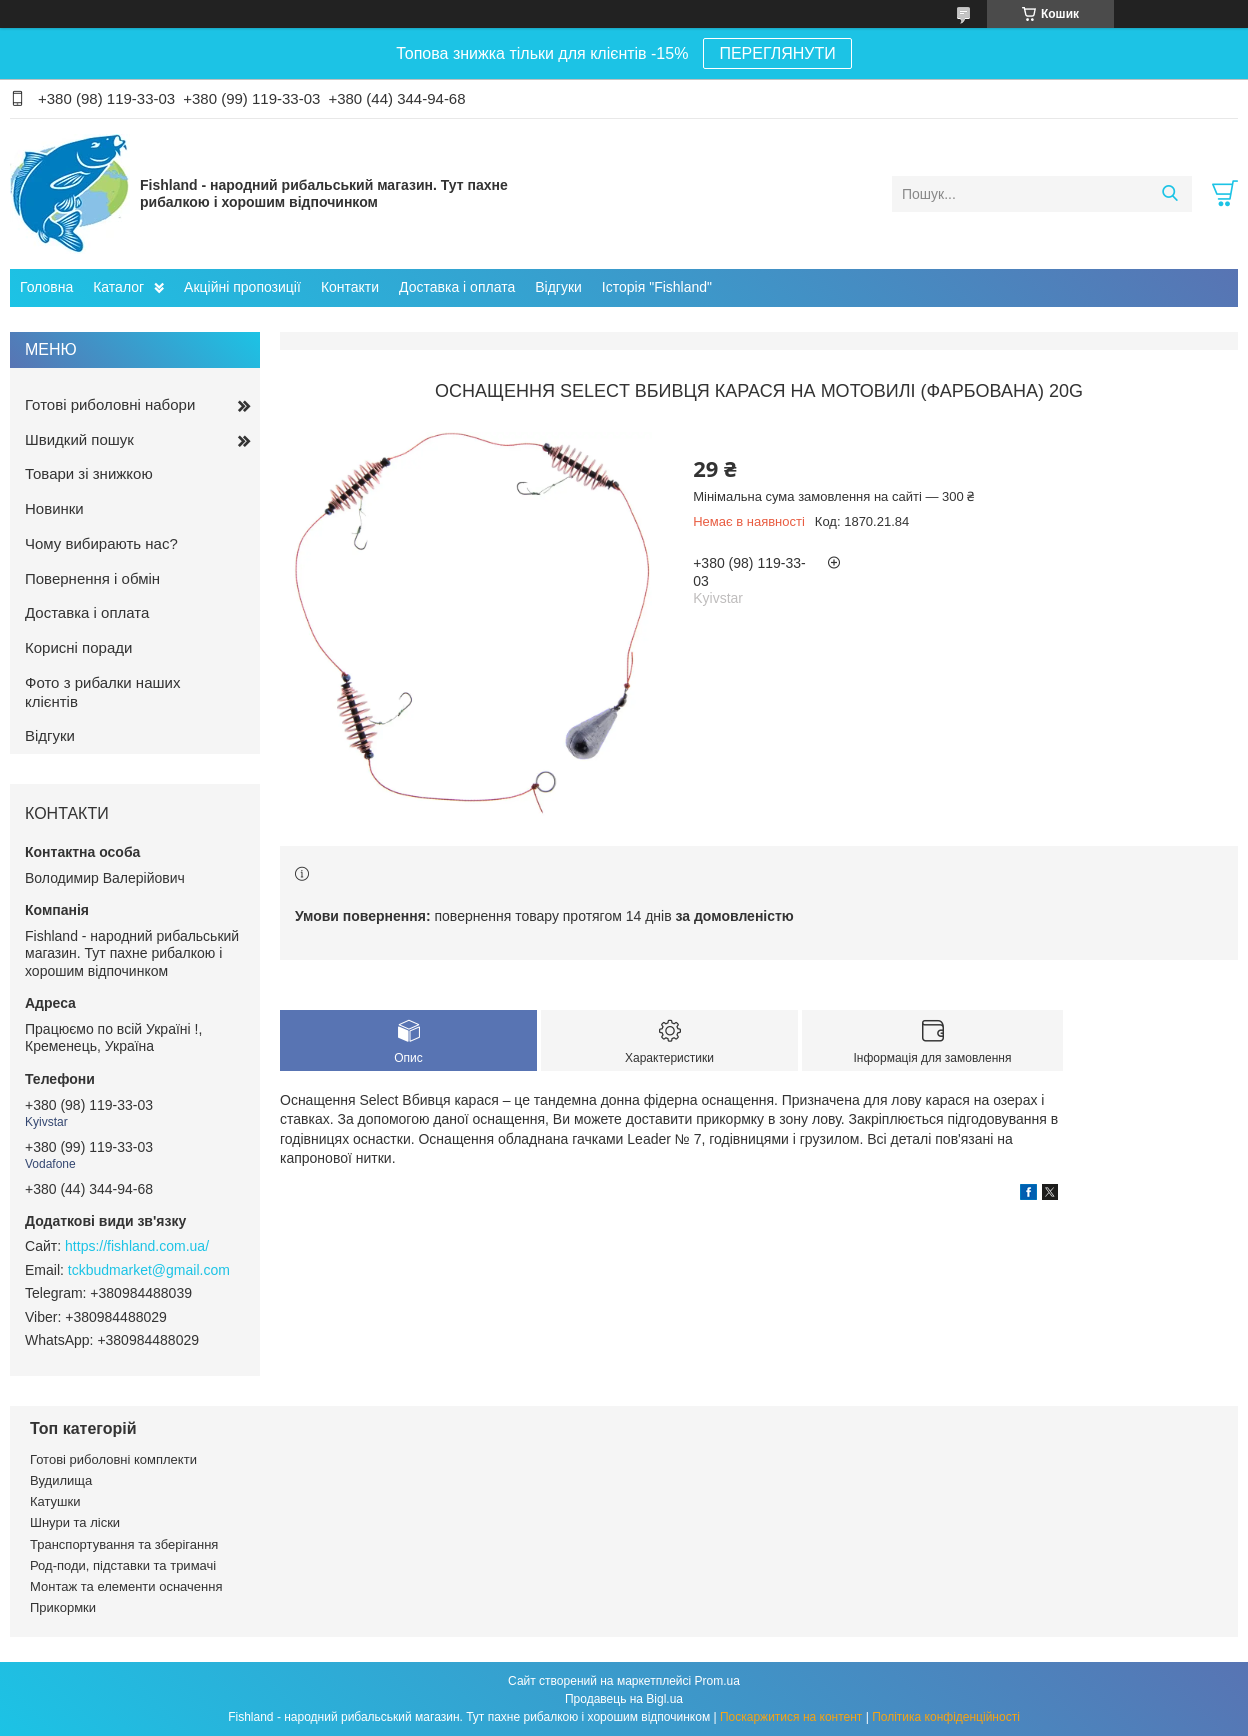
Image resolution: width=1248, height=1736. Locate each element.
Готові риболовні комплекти (113, 1459)
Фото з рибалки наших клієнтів (102, 692)
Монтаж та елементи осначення (126, 1586)
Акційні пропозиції (242, 287)
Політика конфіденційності (946, 1717)
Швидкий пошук (79, 439)
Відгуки (558, 287)
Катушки (55, 1501)
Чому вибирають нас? (101, 543)
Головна (46, 287)
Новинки (54, 508)
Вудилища (61, 1480)
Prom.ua (717, 1681)
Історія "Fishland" (657, 287)
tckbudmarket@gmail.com (149, 1270)
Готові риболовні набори (110, 404)
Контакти (350, 287)
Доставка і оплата (457, 287)
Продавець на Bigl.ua (624, 1699)
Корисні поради (78, 647)
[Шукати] (1169, 194)
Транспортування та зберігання (124, 1544)
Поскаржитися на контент (791, 1717)
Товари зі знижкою (89, 473)
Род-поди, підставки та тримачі (123, 1565)
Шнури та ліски (75, 1522)
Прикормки (63, 1607)
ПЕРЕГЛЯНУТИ (777, 53)
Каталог (118, 287)
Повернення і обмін (92, 578)
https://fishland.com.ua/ (137, 1246)
